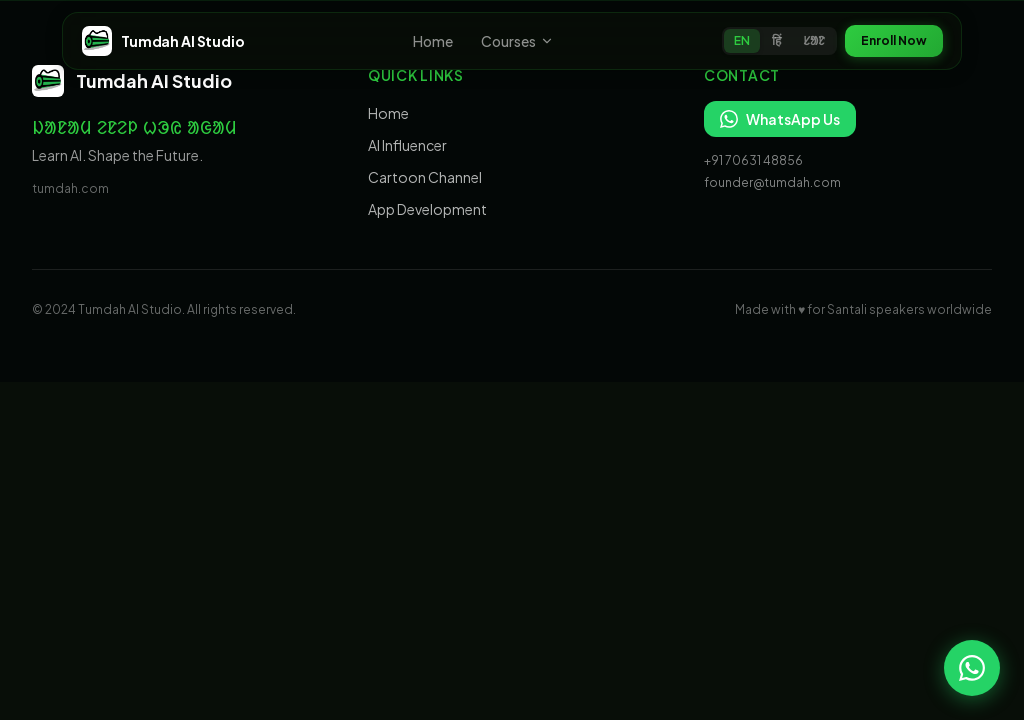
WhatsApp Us (780, 119)
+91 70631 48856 (753, 160)
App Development (427, 209)
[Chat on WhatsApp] (972, 668)
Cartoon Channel (425, 177)
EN (742, 40)
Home (433, 41)
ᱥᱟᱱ (814, 40)
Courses (517, 41)
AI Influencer (407, 145)
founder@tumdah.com (772, 182)
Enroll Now (894, 40)
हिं (776, 40)
